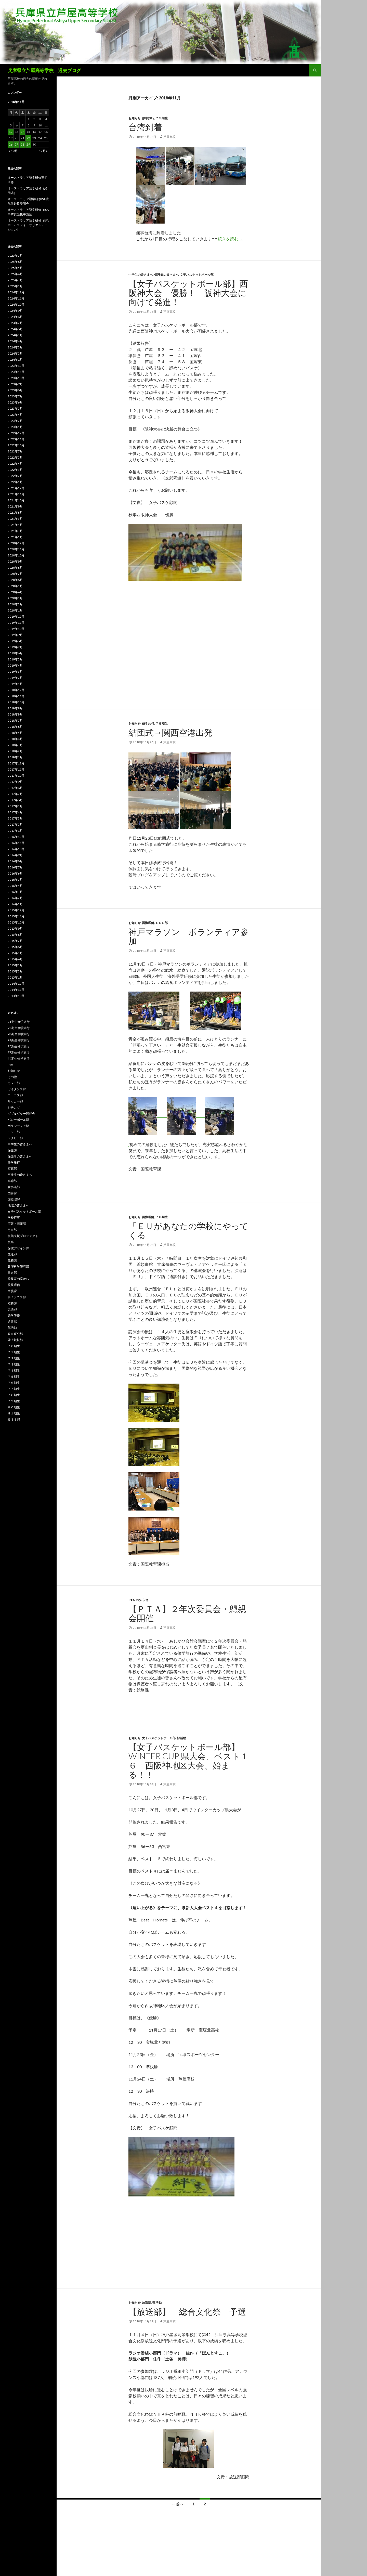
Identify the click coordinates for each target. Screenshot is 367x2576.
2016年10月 (16, 849)
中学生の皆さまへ (140, 275)
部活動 (181, 1738)
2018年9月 (15, 708)
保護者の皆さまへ (166, 275)
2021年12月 (16, 488)
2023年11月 (16, 372)
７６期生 (161, 1217)
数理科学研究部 (18, 1266)
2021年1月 (15, 537)
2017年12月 (16, 763)
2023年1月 (15, 427)
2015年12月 (16, 910)
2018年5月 (15, 733)
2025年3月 (15, 280)
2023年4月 (15, 415)
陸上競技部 (15, 1340)
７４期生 (14, 1370)
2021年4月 (15, 525)
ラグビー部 (15, 1138)
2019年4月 (15, 665)
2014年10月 (16, 996)
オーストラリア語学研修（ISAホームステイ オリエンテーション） (28, 224)
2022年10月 (16, 445)
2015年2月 (15, 971)
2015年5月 (15, 953)
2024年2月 (15, 353)
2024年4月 (15, 341)
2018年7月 (15, 720)
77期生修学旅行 (19, 1052)
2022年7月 (15, 451)
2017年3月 (15, 818)
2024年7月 (15, 323)
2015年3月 (15, 965)
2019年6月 (15, 653)
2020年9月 (15, 561)
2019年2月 (15, 678)
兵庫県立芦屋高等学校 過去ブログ (44, 70)
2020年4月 (15, 592)
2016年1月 (15, 904)
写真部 (12, 1168)
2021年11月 (16, 494)
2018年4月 (15, 739)
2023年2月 (15, 421)
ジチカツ (14, 1107)
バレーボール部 (18, 1120)
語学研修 (14, 1315)
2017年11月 (16, 769)
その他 (12, 1077)
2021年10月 (16, 500)
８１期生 (14, 1413)
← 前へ (177, 2504)
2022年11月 (16, 439)
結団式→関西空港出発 (170, 732)
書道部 (12, 1272)
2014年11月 (16, 990)
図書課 (12, 1193)
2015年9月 (15, 928)
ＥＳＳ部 (161, 923)
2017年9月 (15, 782)
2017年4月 (15, 812)
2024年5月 (15, 335)
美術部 (12, 1309)
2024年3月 (15, 347)
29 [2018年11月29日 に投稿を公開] (28, 144)
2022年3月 (15, 470)
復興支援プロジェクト (23, 1236)
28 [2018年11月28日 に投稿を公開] (22, 144)
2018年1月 (15, 757)
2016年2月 (15, 898)
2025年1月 (15, 286)
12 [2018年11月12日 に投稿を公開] (10, 132)
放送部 (146, 2303)
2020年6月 (15, 580)
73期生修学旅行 (19, 1034)
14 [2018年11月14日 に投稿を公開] (22, 132)
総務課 (12, 1303)
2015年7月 (15, 941)
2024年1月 (15, 359)
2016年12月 (16, 837)
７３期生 (14, 1364)
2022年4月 (15, 463)
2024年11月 (16, 298)
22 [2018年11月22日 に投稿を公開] (28, 138)
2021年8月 (15, 512)
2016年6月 (15, 873)
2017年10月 (16, 775)
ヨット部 (14, 1132)
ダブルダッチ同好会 (21, 1113)
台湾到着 (145, 127)
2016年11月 (16, 843)
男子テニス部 (17, 1297)
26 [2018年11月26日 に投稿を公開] (10, 144)
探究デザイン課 (18, 1248)
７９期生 (14, 1401)
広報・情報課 (17, 1224)
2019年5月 (15, 659)
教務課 (12, 1260)
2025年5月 (15, 268)
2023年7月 (15, 396)
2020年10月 (16, 555)
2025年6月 (15, 262)
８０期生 (14, 1407)
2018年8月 (15, 714)
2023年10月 (16, 378)
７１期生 (14, 1352)
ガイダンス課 (17, 1089)
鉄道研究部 (15, 1334)
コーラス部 (15, 1095)
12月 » (43, 151)
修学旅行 (148, 118)
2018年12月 (16, 690)
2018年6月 (15, 726)
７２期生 (14, 1358)
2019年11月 (16, 623)
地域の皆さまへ (18, 1205)
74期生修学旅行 (19, 1040)
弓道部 (12, 1230)
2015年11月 (16, 916)
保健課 (12, 1150)
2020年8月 (15, 567)
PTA (131, 1600)
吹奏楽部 (14, 1187)
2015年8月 (15, 934)
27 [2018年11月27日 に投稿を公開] (16, 144)
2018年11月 (16, 696)
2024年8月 (15, 317)
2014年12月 (16, 983)
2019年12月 (16, 616)
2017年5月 (15, 806)
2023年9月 (15, 384)
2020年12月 (16, 543)
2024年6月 (15, 329)
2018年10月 (16, 702)
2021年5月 (15, 519)
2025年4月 (15, 274)
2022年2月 (15, 476)
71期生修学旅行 (19, 1022)
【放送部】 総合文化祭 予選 (187, 2311)
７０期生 (14, 1346)
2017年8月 (15, 788)
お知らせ (134, 118)
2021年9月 (15, 506)
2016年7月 (15, 867)
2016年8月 (15, 861)
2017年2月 (15, 824)
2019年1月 (15, 684)
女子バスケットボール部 (197, 275)
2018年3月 (15, 745)
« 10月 (13, 151)
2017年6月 (15, 800)
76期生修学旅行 (19, 1046)
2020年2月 (15, 604)
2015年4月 (15, 959)
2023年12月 (16, 366)
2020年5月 (15, 586)
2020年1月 (15, 610)
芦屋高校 (169, 137)
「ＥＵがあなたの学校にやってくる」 (188, 1230)
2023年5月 (15, 408)
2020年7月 (15, 574)
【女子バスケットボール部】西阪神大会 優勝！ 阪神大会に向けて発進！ (188, 292)
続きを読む (230, 238)
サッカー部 (15, 1101)
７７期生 (14, 1389)
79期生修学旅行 (19, 1058)
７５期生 (161, 118)
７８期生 (14, 1395)
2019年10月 (16, 629)
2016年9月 (15, 855)
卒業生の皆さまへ (20, 1175)
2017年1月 (15, 830)
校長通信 (14, 1285)
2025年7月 (15, 255)
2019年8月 (15, 641)
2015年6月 (15, 947)
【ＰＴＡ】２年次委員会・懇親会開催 (187, 1613)
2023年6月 (15, 402)
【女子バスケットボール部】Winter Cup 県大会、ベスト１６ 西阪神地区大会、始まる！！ (188, 1760)
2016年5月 (15, 879)
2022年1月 (15, 482)
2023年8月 (15, 390)
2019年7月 (15, 647)
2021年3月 (15, 531)
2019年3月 (15, 671)
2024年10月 (16, 304)
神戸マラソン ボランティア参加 (188, 936)
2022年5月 (15, 457)
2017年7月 (15, 794)
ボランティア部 (18, 1126)
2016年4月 (15, 886)
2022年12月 (16, 433)
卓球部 (12, 1181)
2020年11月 (16, 549)
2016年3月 (15, 892)
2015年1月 (15, 977)
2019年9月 (15, 635)
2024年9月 (15, 311)
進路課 (12, 1321)
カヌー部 (14, 1083)
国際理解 (148, 923)
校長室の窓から (18, 1279)
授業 (11, 1242)
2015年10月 (16, 922)
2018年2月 (15, 751)
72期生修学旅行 (19, 1028)
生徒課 (12, 1291)
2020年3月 (15, 598)
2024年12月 (16, 292)
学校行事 (14, 1217)
